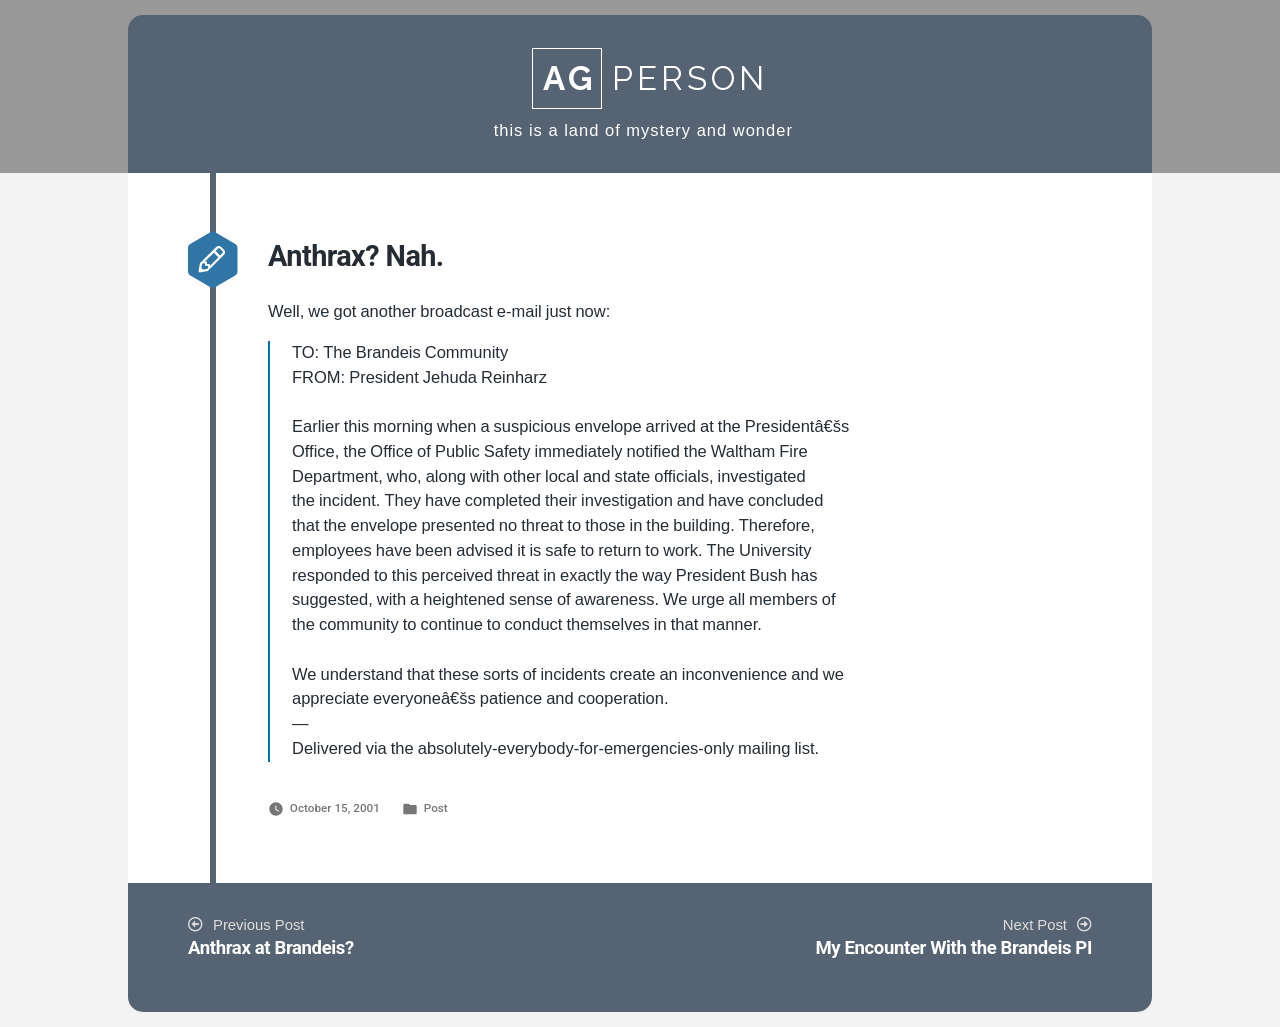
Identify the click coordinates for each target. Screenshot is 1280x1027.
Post (436, 808)
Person (650, 78)
